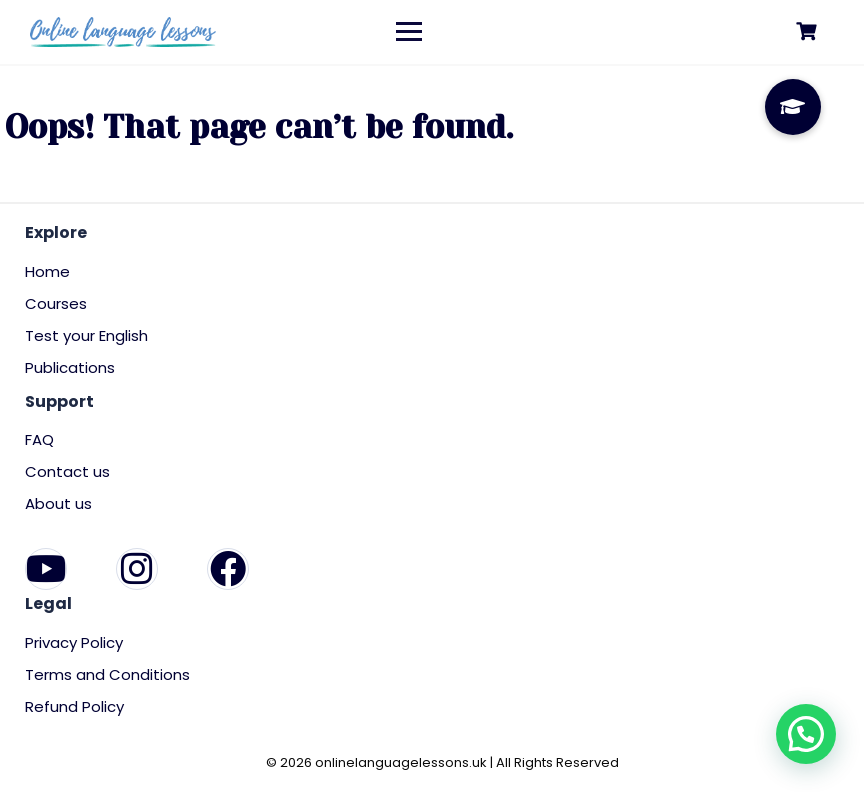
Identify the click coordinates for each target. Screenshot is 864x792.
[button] (806, 734)
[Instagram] (137, 569)
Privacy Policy (74, 642)
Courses (56, 303)
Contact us (67, 471)
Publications (70, 367)
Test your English (86, 335)
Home (47, 271)
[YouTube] (46, 569)
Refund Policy (74, 706)
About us (58, 503)
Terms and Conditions (107, 674)
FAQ (39, 439)
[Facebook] (228, 569)
